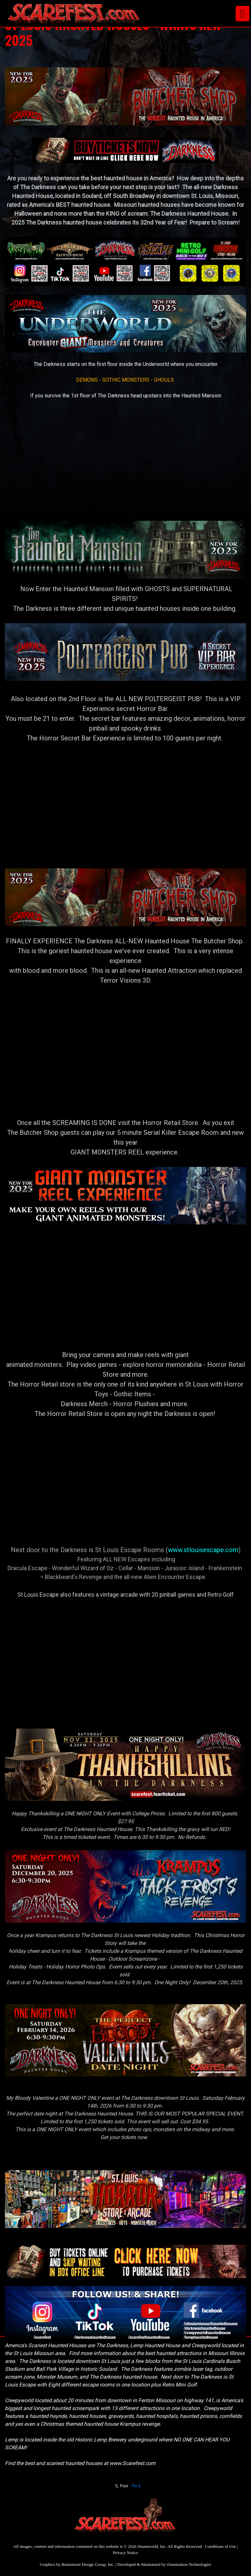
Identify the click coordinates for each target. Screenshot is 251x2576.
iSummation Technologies (189, 2564)
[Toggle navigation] (242, 13)
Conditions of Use (220, 2546)
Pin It (136, 2486)
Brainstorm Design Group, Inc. (87, 2564)
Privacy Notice (125, 2552)
